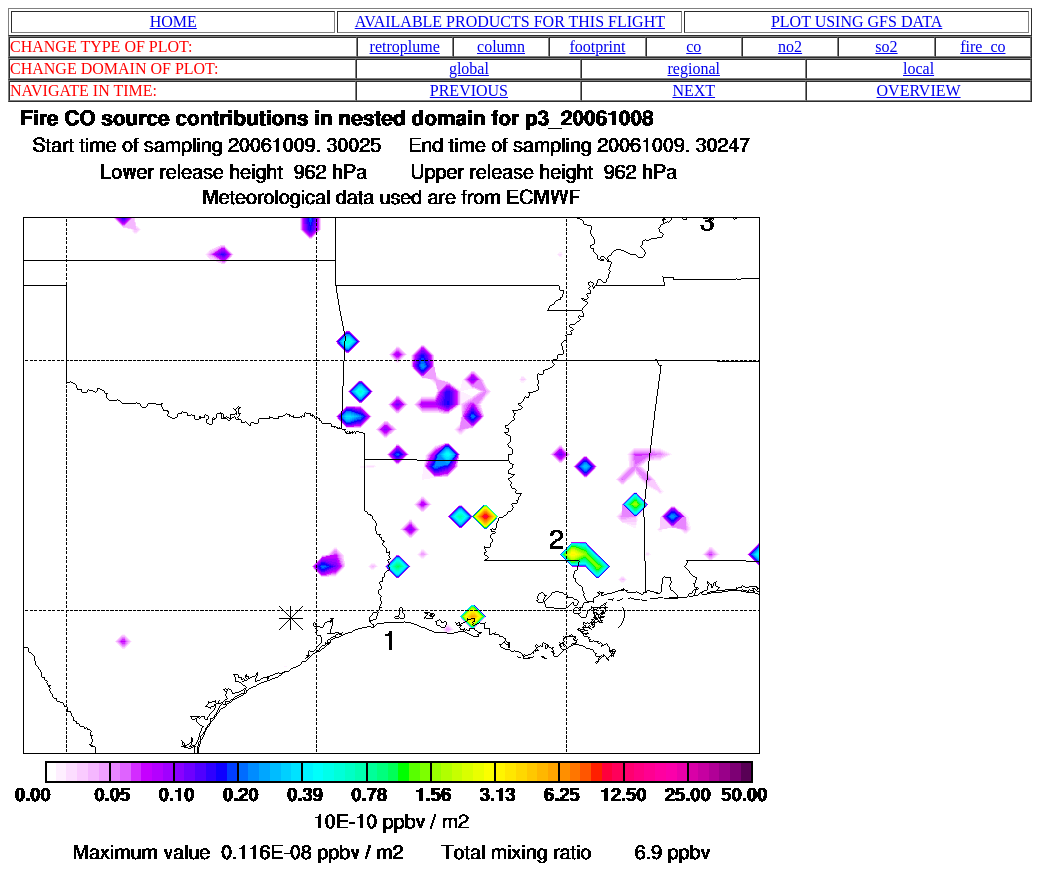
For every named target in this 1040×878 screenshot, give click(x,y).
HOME (173, 21)
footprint (597, 46)
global (469, 68)
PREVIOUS (469, 90)
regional (694, 68)
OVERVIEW (919, 90)
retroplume (405, 46)
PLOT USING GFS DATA (856, 21)
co (693, 46)
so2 (886, 46)
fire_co (982, 46)
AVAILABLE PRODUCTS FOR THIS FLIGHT (510, 21)
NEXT (693, 90)
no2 (790, 46)
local (918, 68)
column (501, 46)
